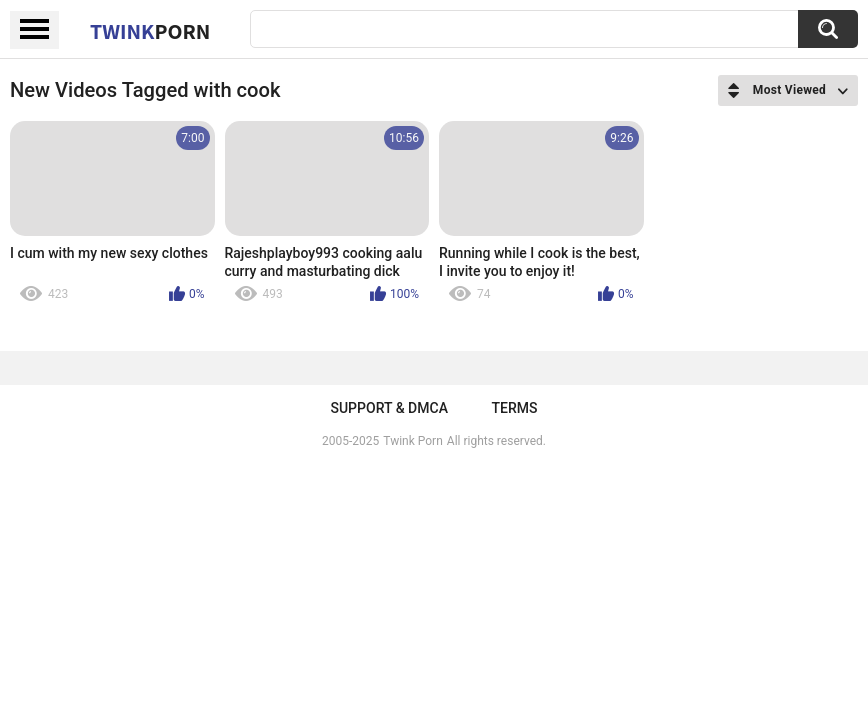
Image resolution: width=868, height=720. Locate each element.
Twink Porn (412, 441)
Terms (515, 408)
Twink (150, 31)
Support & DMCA (388, 408)
